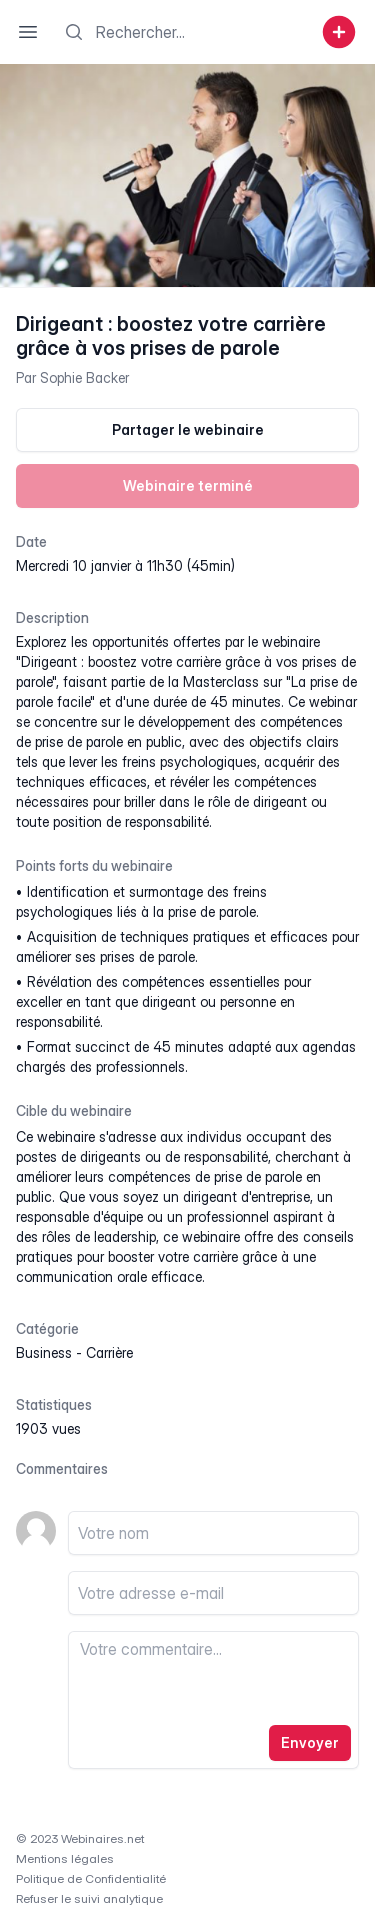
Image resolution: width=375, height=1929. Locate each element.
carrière (109, 1352)
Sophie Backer (84, 377)
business (44, 1352)
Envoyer (310, 1742)
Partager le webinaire (188, 429)
